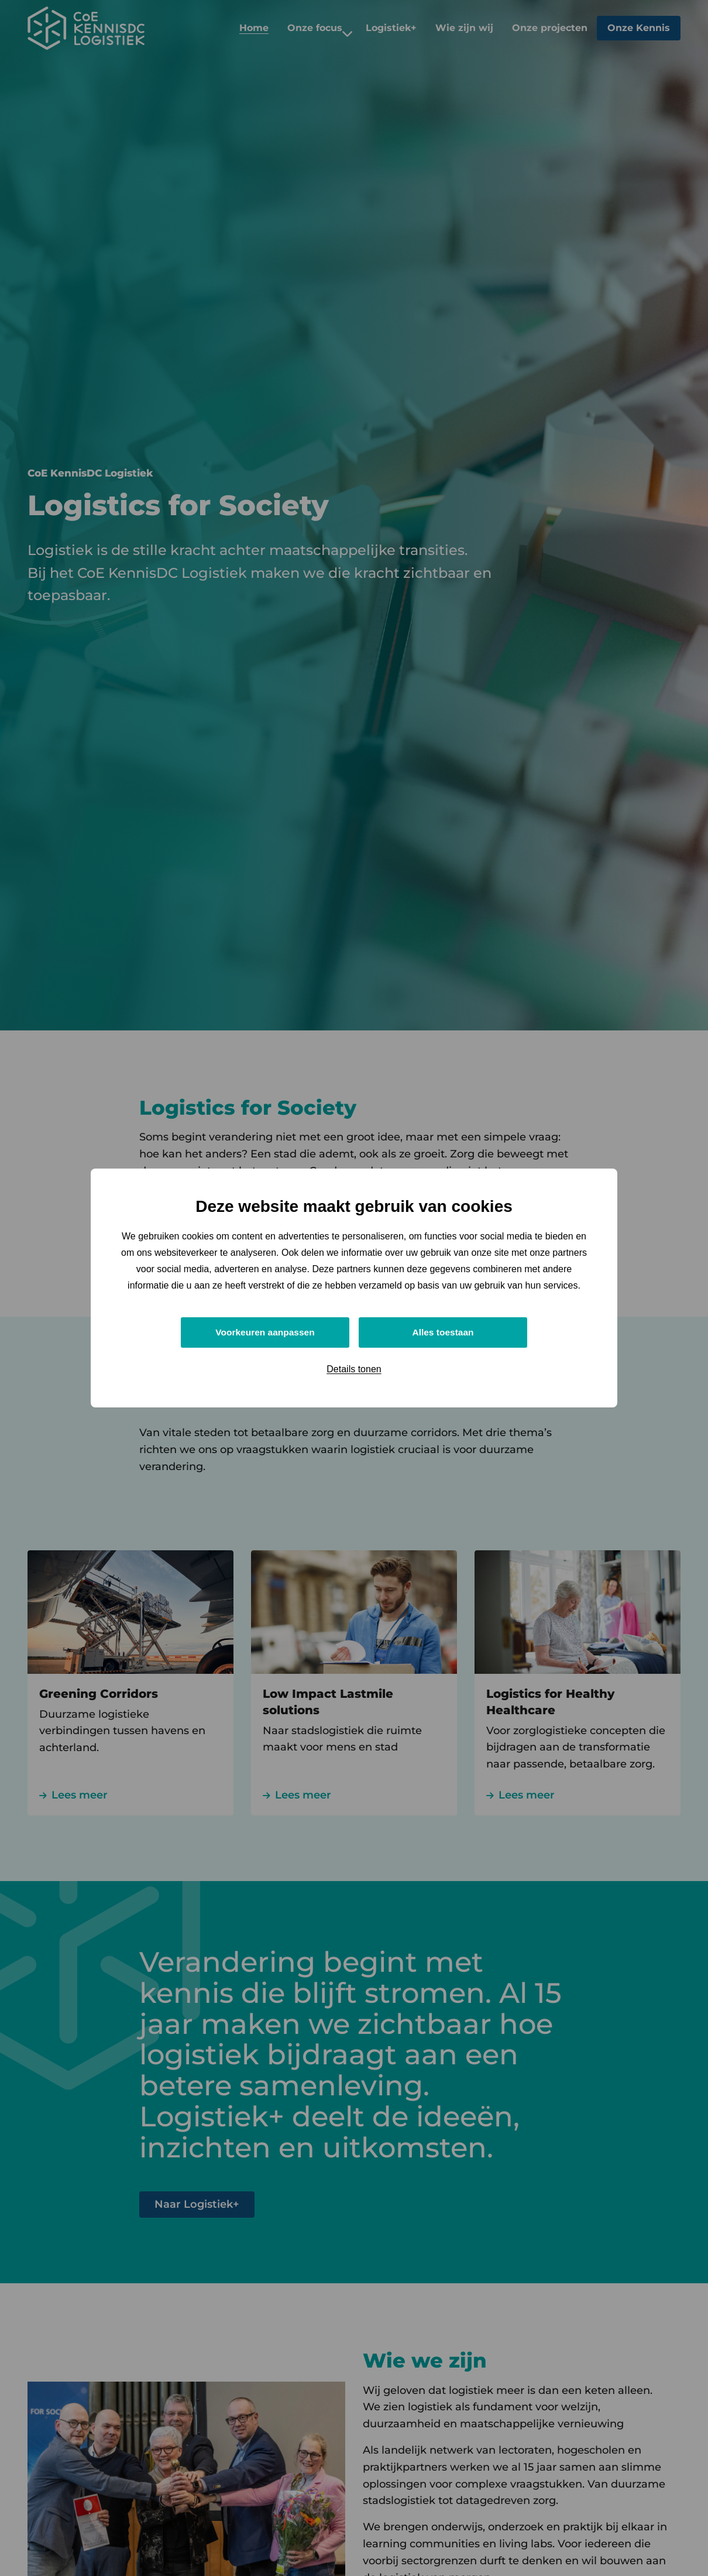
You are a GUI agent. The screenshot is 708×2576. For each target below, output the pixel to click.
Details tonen (353, 1370)
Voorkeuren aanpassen (265, 1332)
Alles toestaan (443, 1332)
